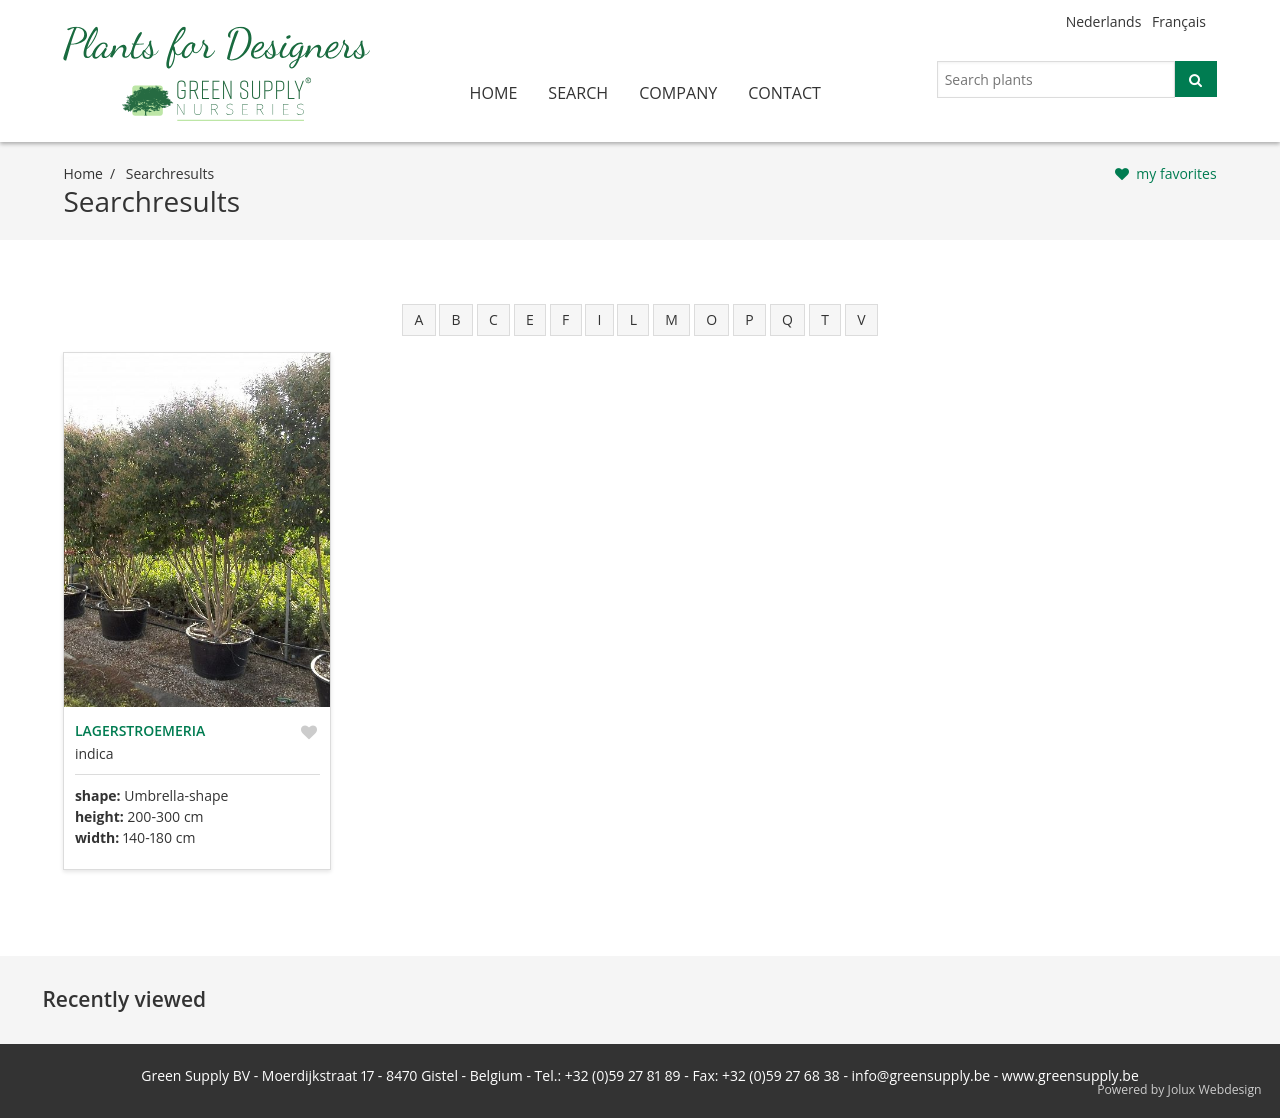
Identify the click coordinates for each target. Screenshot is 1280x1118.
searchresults (170, 173)
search (578, 93)
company (678, 93)
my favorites (1176, 173)
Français (1179, 21)
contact (784, 93)
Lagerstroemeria (140, 730)
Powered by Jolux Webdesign (1179, 1089)
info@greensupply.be (921, 1075)
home (494, 93)
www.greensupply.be (1070, 1075)
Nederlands (1104, 21)
